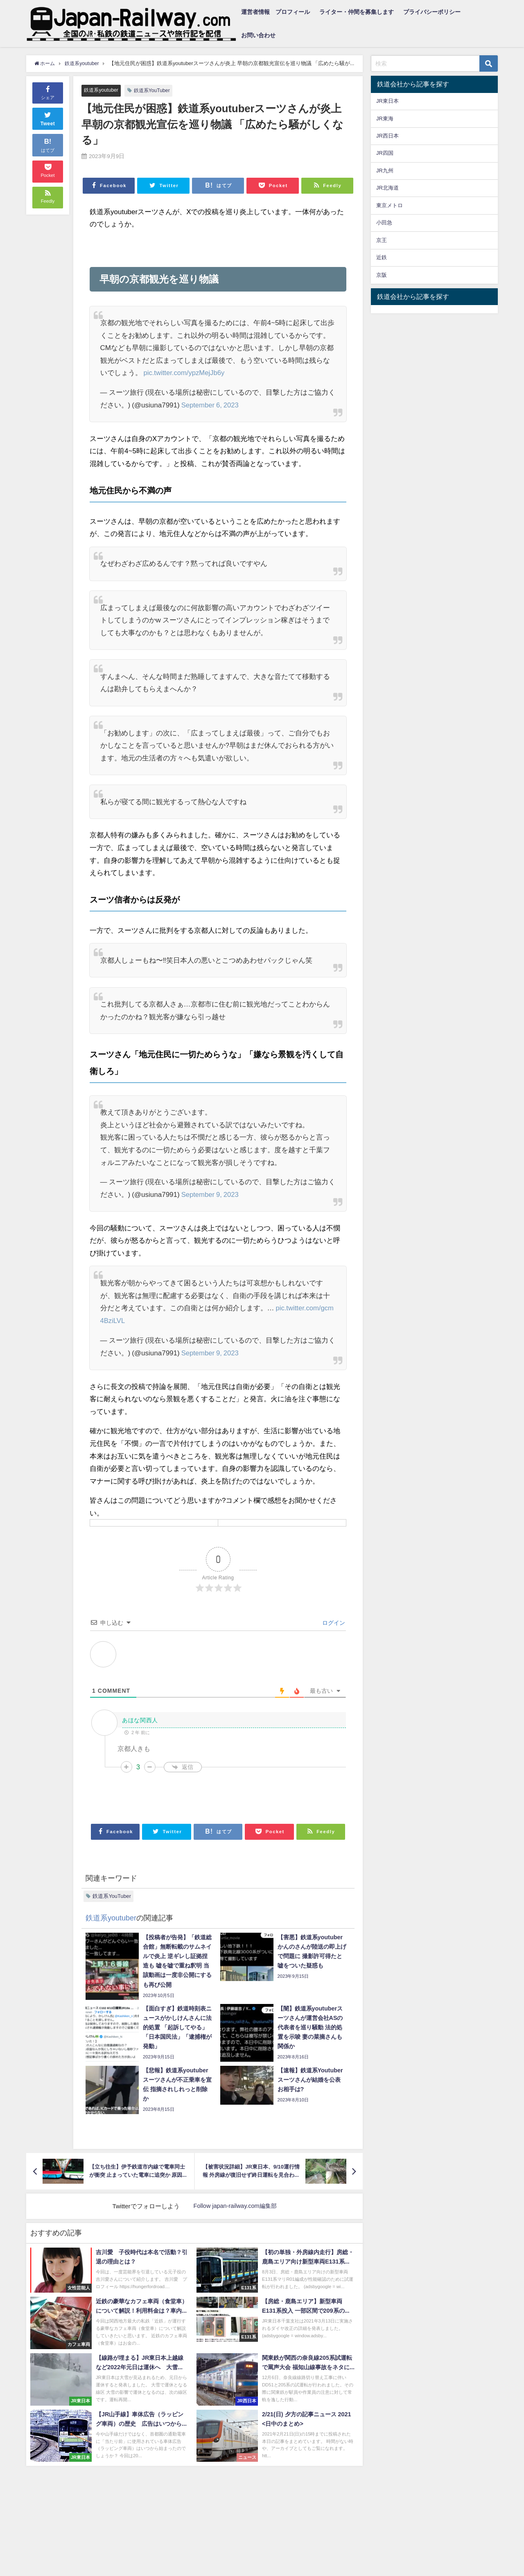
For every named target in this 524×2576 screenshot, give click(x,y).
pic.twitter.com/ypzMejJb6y (185, 372)
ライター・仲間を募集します (356, 12)
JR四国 (384, 153)
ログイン (333, 1622)
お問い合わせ (258, 35)
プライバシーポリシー (432, 12)
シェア (47, 92)
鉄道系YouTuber (155, 90)
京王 (381, 240)
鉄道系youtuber (102, 90)
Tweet (48, 118)
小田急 (384, 222)
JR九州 (384, 170)
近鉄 (381, 257)
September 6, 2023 (210, 404)
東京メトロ (389, 205)
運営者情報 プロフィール (275, 12)
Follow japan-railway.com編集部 (235, 2206)
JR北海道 (387, 187)
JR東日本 (387, 101)
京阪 (381, 275)
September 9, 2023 (210, 1193)
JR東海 (384, 118)
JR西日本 (387, 135)
